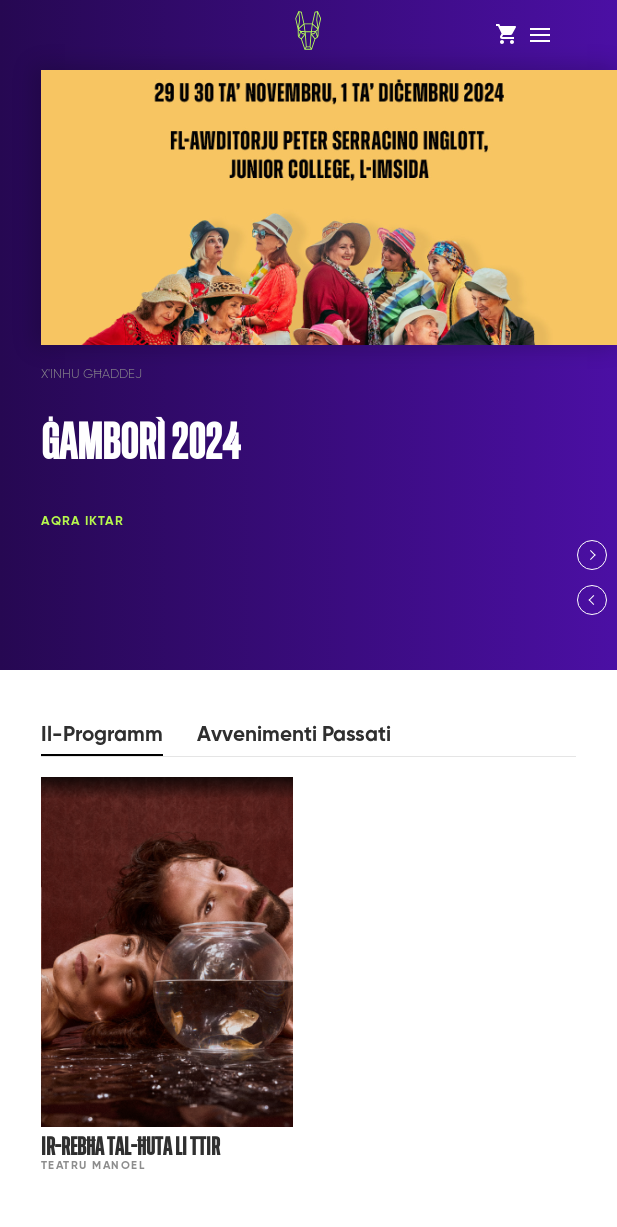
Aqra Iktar (82, 521)
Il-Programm (102, 735)
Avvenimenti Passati (294, 735)
